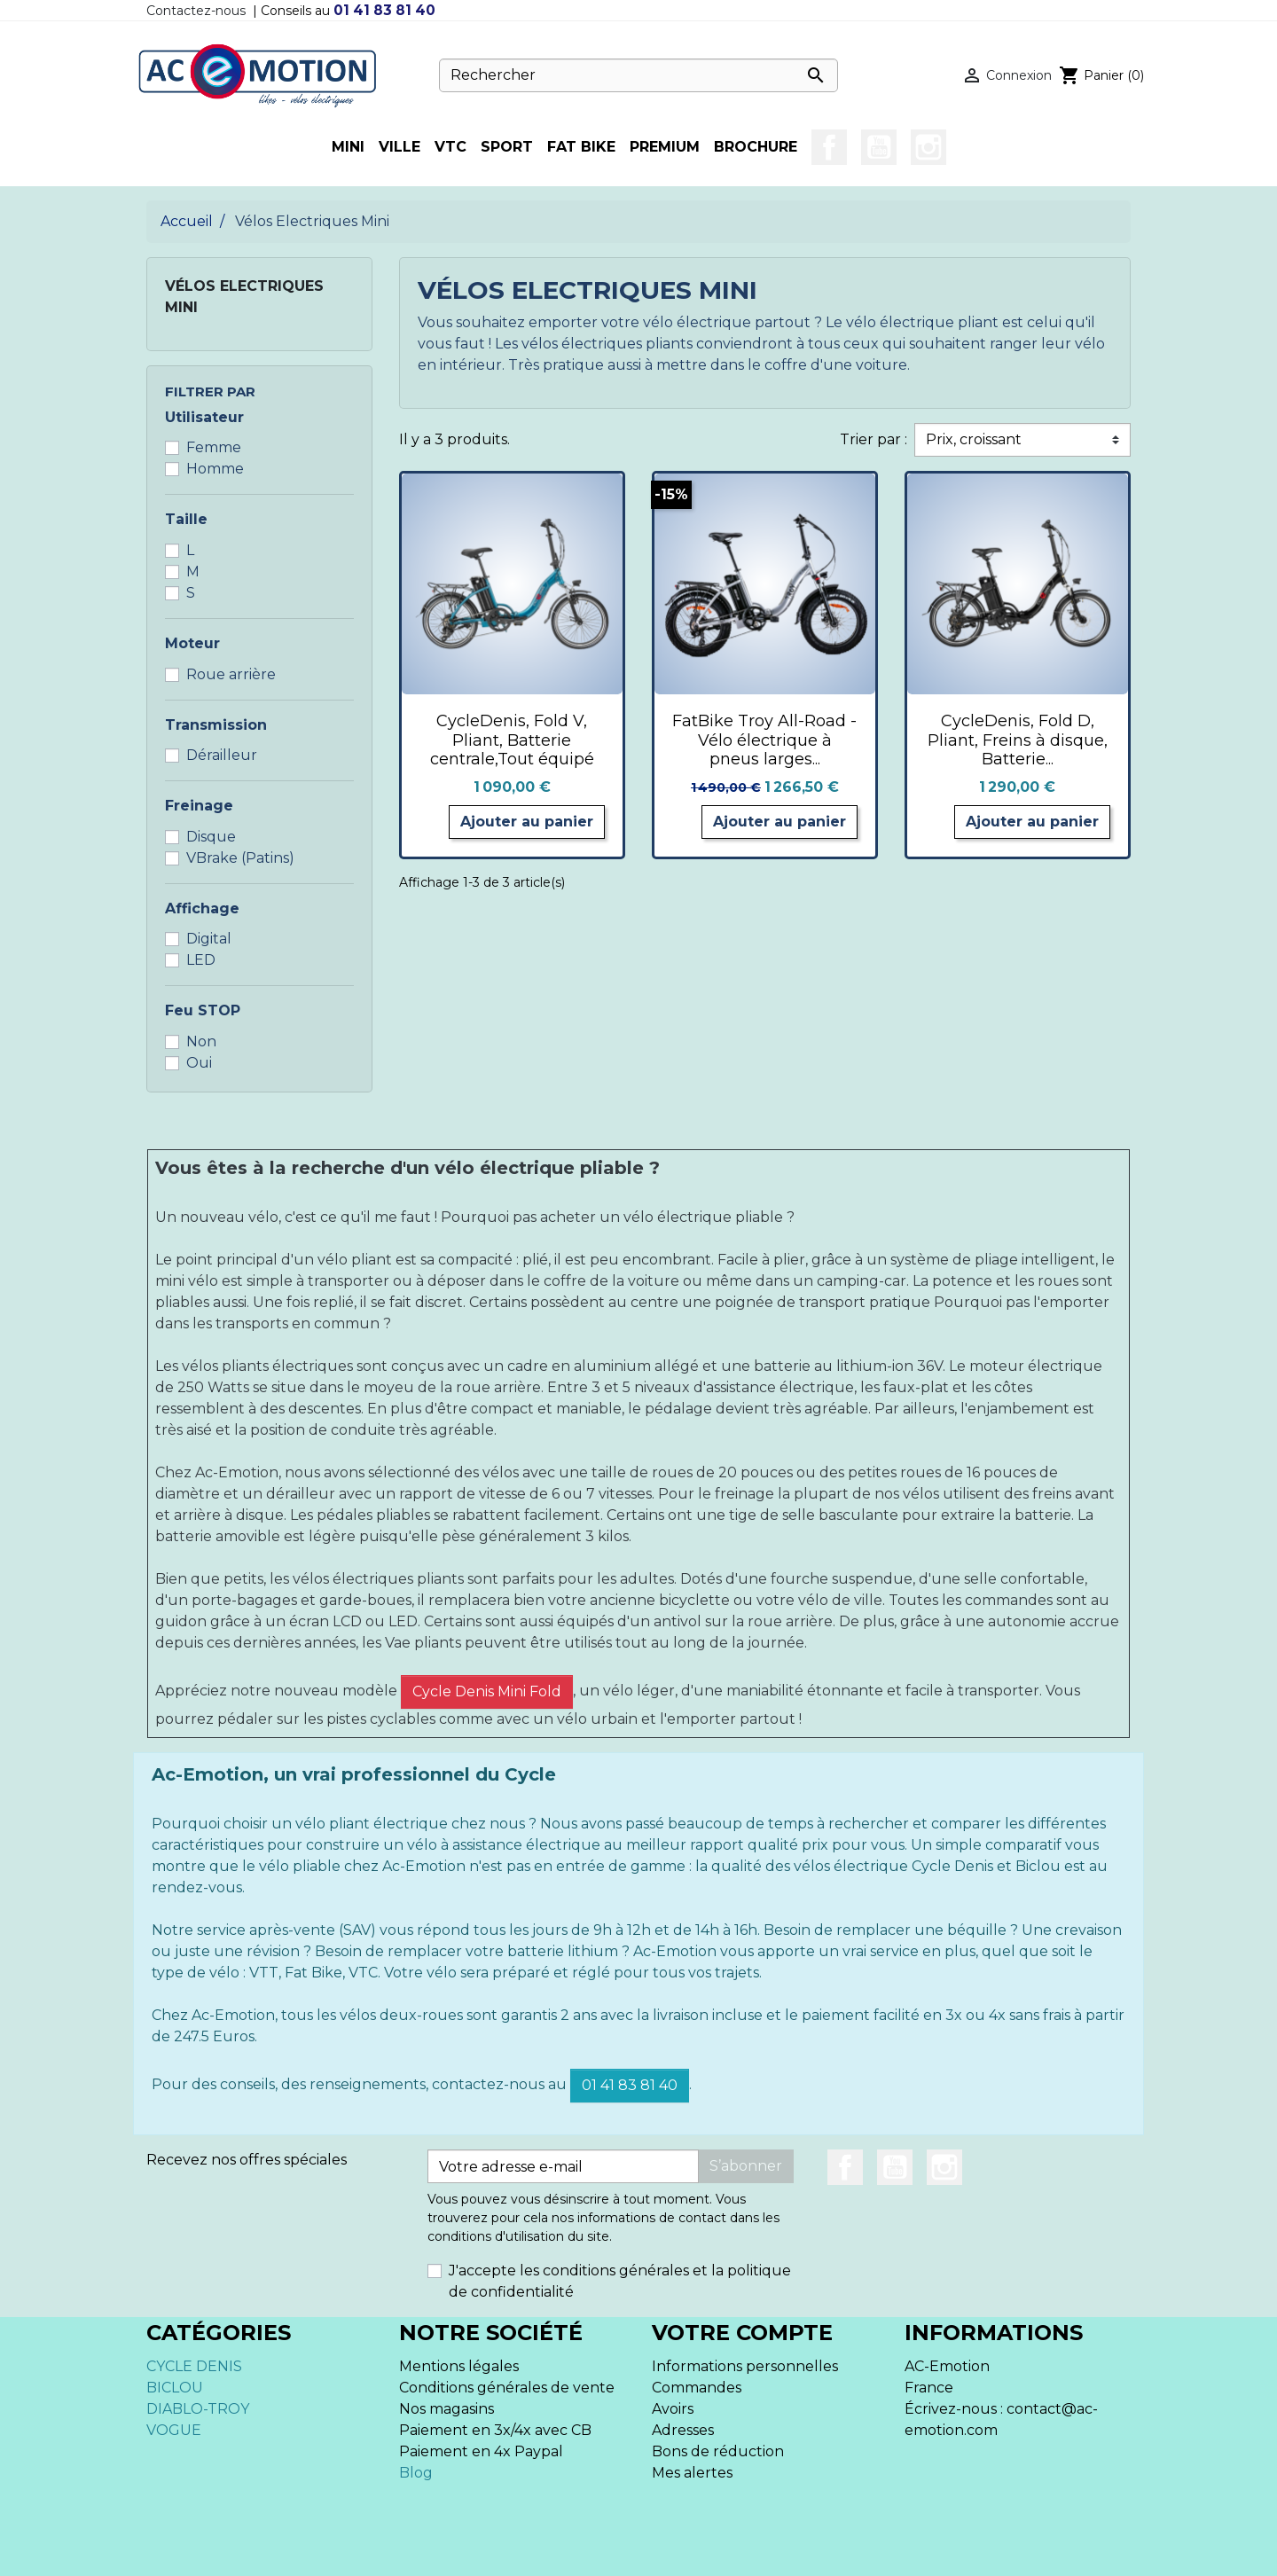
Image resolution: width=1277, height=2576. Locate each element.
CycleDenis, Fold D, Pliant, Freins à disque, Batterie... (1018, 740)
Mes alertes (692, 2472)
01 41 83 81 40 (384, 10)
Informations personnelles (745, 2366)
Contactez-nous (196, 11)
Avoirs (672, 2408)
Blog (416, 2472)
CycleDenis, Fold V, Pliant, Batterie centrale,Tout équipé (512, 740)
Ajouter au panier (526, 821)
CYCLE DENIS (194, 2366)
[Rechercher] (638, 75)
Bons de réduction (718, 2451)
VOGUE (173, 2430)
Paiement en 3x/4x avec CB (495, 2430)
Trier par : (873, 439)
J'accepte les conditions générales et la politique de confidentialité (620, 2281)
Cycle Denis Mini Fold (486, 1691)
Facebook (829, 147)
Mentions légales (459, 2366)
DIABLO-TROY (197, 2408)
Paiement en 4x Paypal (481, 2451)
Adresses (683, 2430)
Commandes (696, 2387)
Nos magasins (446, 2408)
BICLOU (174, 2387)
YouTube (879, 147)
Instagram (928, 147)
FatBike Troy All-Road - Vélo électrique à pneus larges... (764, 740)
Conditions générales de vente (507, 2387)
